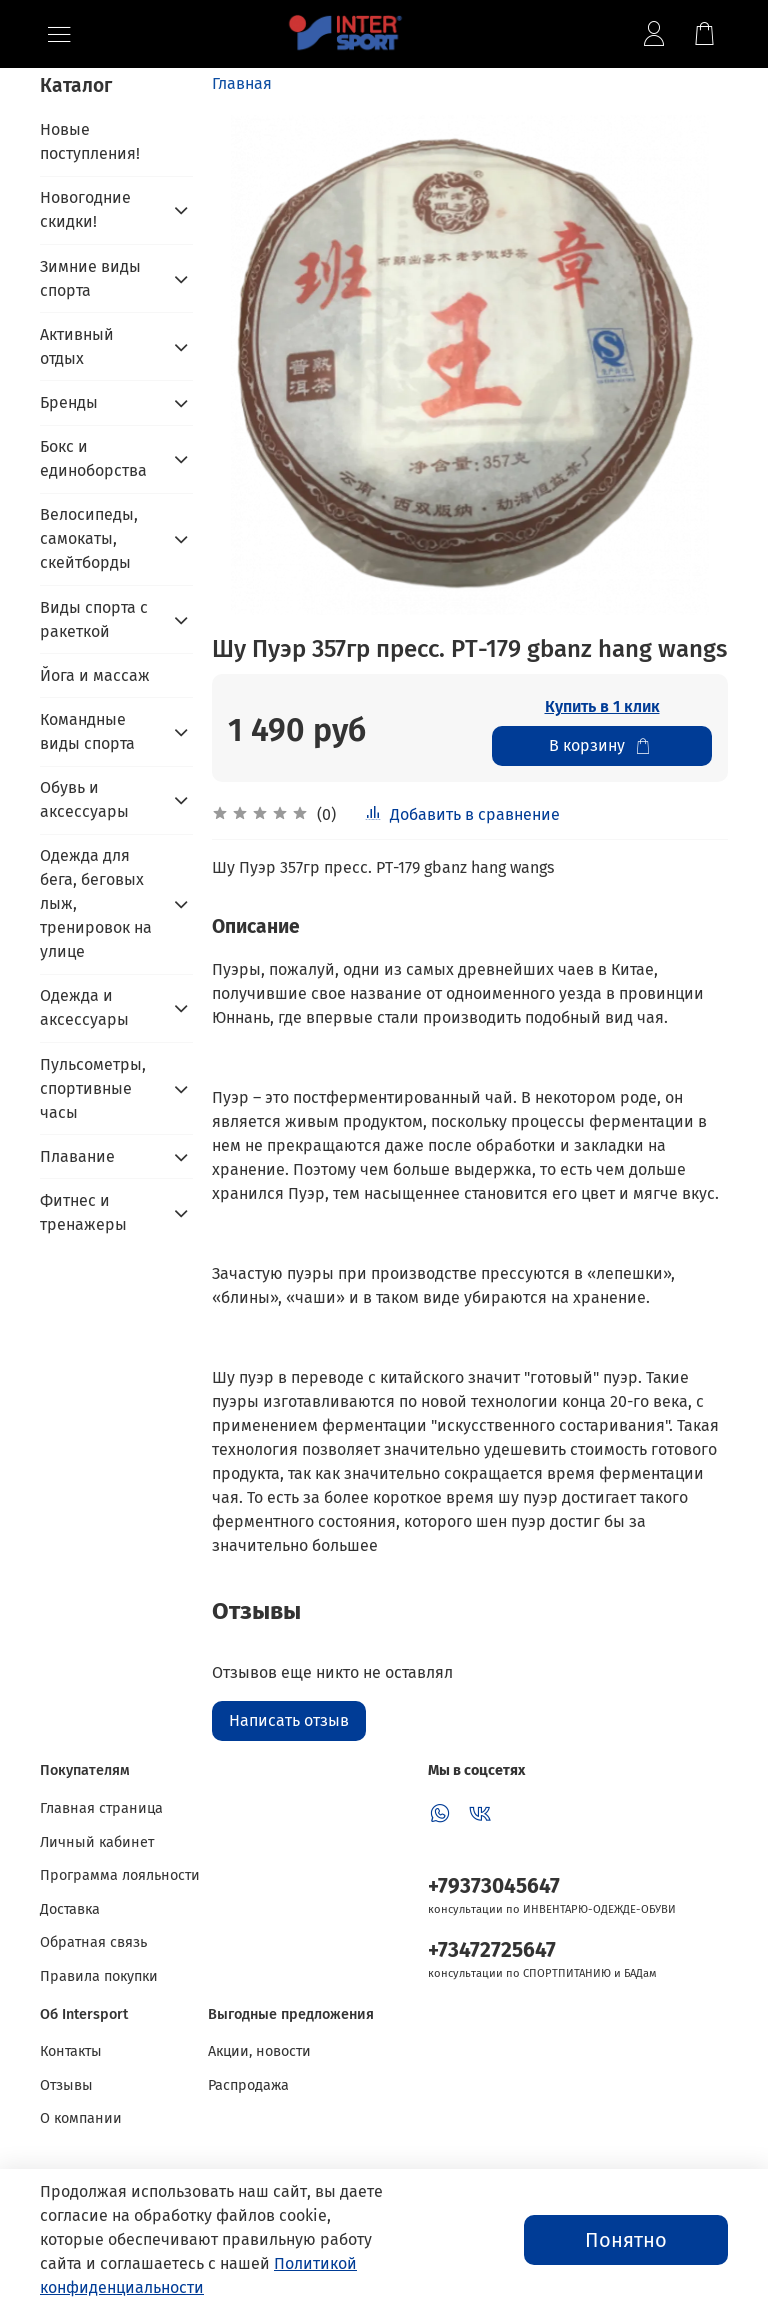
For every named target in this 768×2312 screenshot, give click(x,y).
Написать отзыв (289, 1720)
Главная (242, 83)
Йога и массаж (95, 675)
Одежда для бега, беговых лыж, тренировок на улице (96, 903)
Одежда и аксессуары (84, 1007)
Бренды (69, 402)
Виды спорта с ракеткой (94, 619)
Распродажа (248, 2085)
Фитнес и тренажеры (83, 1212)
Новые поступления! (90, 141)
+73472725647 (492, 1950)
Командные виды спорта (87, 731)
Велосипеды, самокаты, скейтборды (89, 538)
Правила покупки (99, 1976)
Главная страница (101, 1808)
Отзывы (66, 2085)
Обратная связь (93, 1942)
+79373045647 (494, 1886)
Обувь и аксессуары (84, 799)
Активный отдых (77, 346)
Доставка (70, 1909)
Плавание (77, 1156)
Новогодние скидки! (85, 209)
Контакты (71, 2051)
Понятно (626, 2240)
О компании (81, 2118)
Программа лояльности (120, 1875)
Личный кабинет (97, 1842)
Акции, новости (259, 2051)
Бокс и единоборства (93, 458)
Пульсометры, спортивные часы (93, 1088)
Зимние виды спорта (90, 278)
